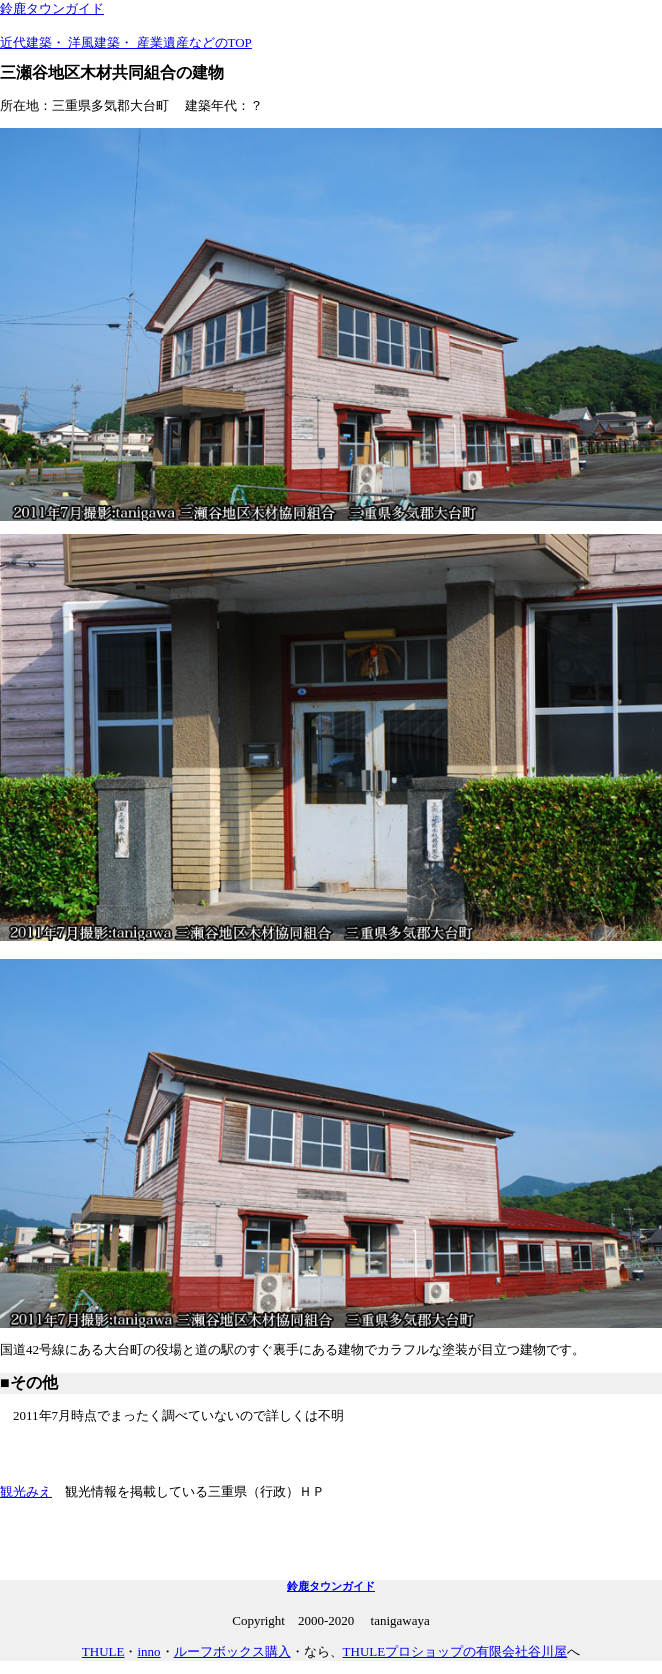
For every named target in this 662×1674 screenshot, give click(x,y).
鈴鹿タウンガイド (52, 8)
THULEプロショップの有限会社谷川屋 (455, 1651)
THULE (103, 1651)
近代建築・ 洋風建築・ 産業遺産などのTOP (126, 42)
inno (148, 1651)
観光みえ (26, 1491)
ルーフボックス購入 (232, 1651)
